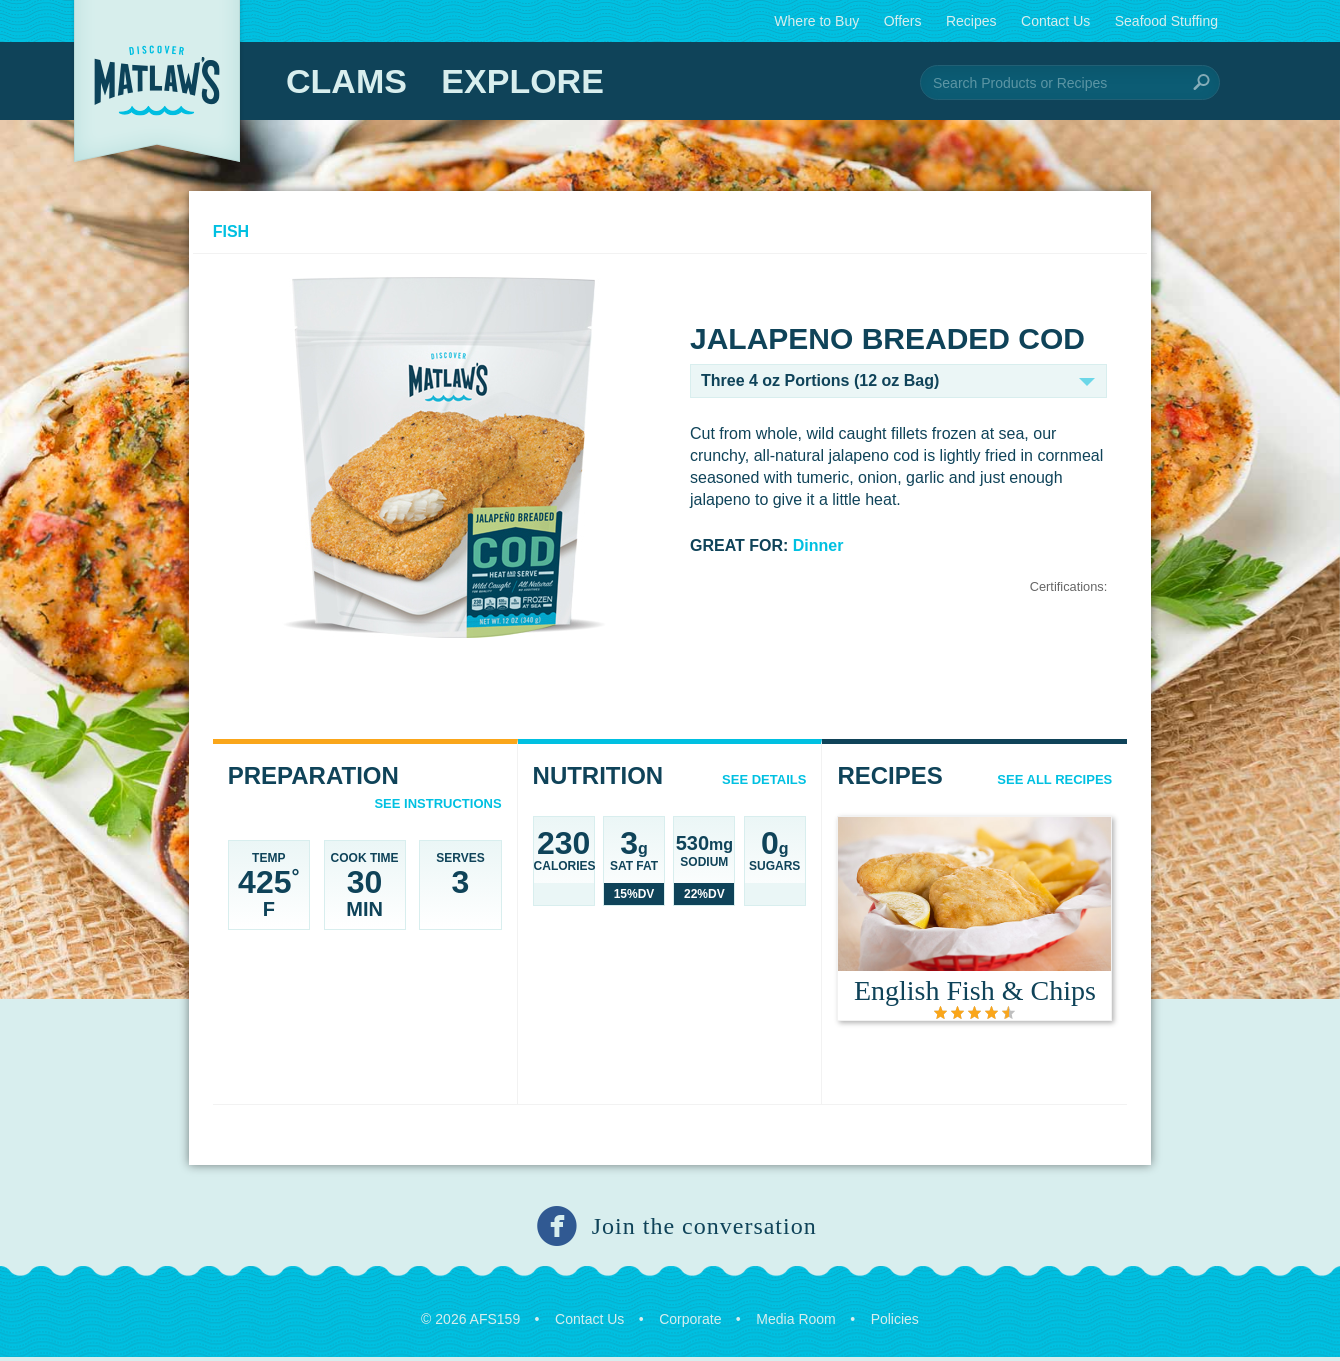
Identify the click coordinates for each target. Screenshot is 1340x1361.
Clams (346, 81)
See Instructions (440, 807)
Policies (895, 1323)
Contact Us (1055, 21)
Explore (522, 81)
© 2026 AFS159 (470, 1323)
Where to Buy (816, 21)
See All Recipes (1047, 783)
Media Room (795, 1323)
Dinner (818, 549)
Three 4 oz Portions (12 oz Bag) (820, 384)
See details (762, 783)
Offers (903, 21)
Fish (238, 235)
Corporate (690, 1323)
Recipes (971, 21)
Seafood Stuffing (1166, 21)
